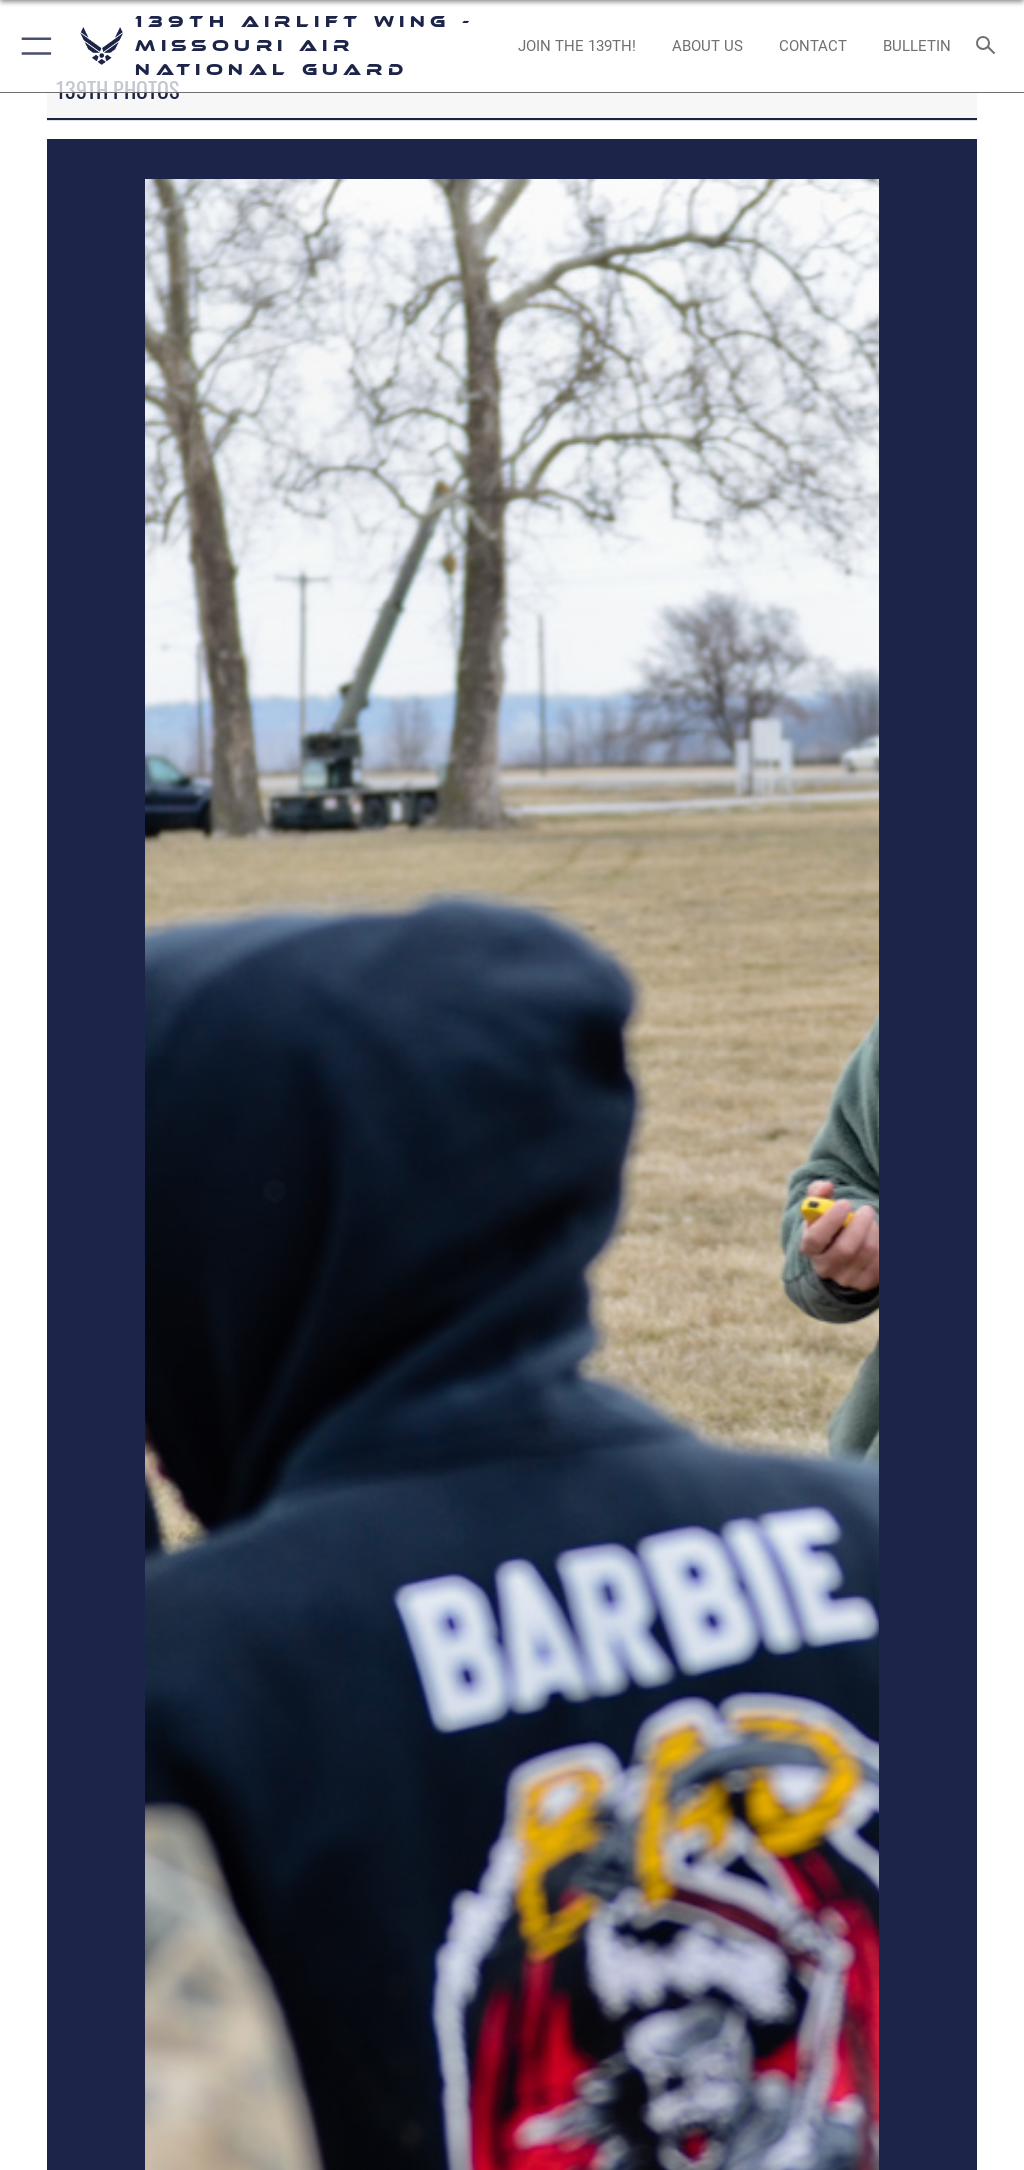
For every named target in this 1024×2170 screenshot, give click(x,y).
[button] (32, 46)
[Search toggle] (989, 46)
